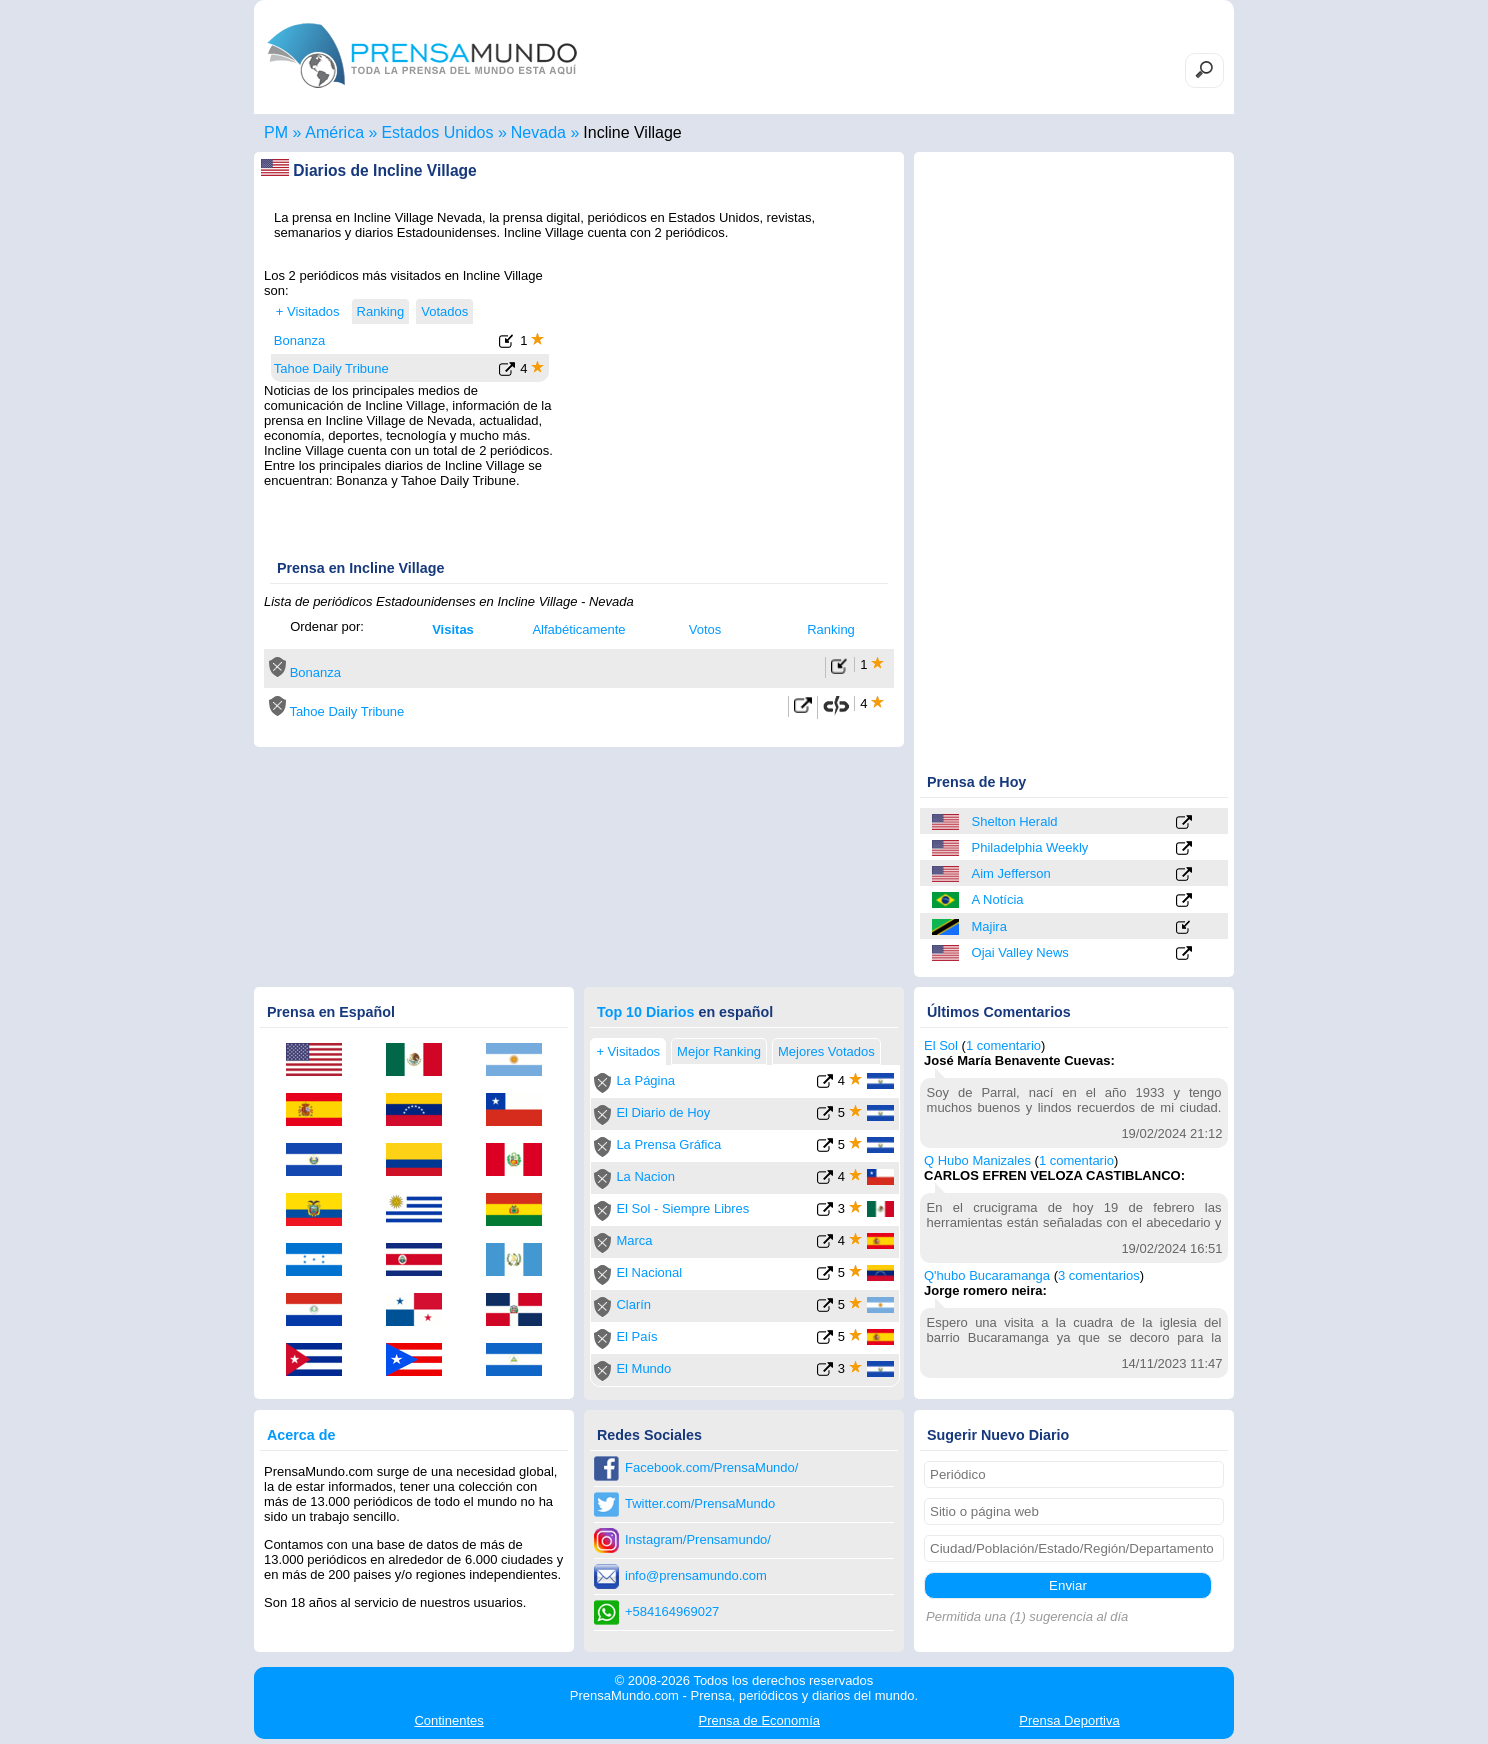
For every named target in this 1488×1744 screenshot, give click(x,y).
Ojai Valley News (1020, 952)
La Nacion (645, 1176)
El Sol (941, 1045)
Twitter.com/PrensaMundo (700, 1503)
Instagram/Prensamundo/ (698, 1539)
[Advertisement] (726, 393)
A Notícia (998, 899)
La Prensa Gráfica (668, 1144)
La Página (645, 1080)
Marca (634, 1240)
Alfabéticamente (578, 629)
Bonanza (299, 340)
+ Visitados (308, 311)
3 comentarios (1099, 1275)
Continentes (448, 1720)
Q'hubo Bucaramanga (987, 1275)
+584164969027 (672, 1611)
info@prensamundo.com (696, 1575)
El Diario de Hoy (663, 1112)
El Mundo (643, 1368)
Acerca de (301, 1435)
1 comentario (1003, 1045)
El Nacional (649, 1272)
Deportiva (1069, 1720)
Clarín (633, 1304)
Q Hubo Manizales (977, 1160)
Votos (705, 629)
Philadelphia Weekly (1030, 847)
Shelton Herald (1015, 821)
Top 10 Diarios (645, 1012)
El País (636, 1336)
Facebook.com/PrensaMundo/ (711, 1467)
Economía (759, 1720)
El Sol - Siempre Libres (682, 1208)
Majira (989, 926)
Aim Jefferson (1011, 873)
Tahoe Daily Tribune (331, 368)
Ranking (831, 629)
